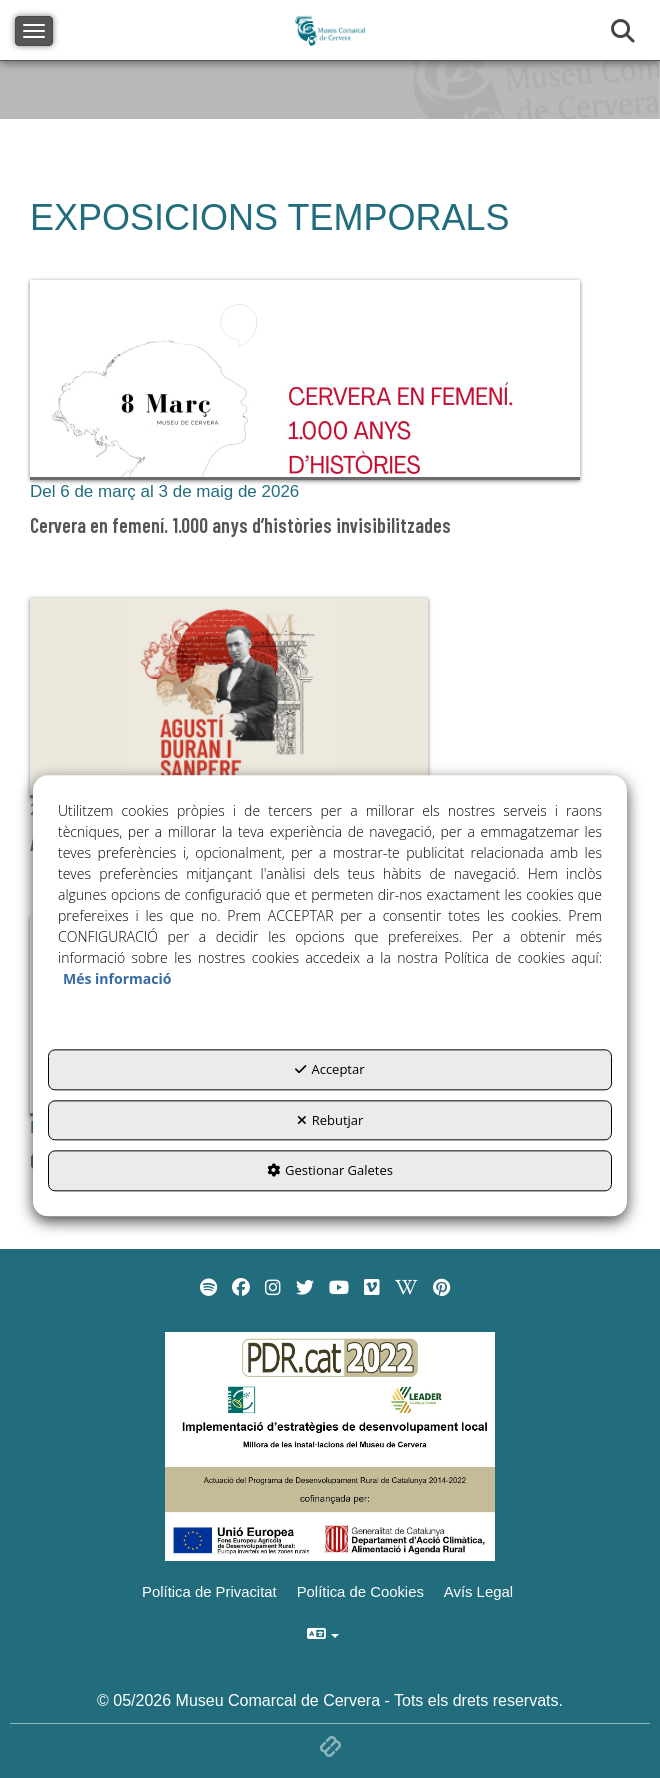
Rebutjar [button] (330, 1120)
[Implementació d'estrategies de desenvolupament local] (330, 1445)
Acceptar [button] (329, 1069)
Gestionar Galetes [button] (330, 1170)
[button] (330, 414)
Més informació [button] (117, 978)
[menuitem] (208, 1288)
